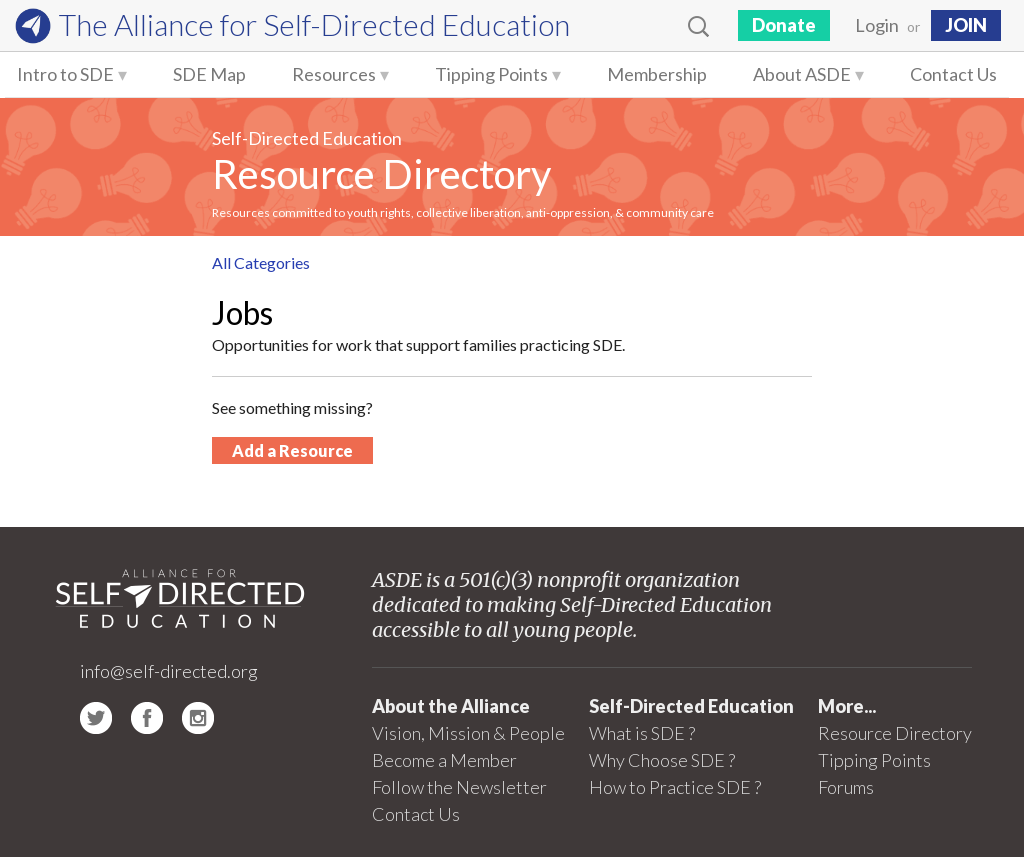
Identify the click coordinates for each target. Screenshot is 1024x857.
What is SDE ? (642, 733)
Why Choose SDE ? (662, 760)
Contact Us (953, 74)
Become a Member (444, 760)
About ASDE (802, 74)
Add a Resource (292, 450)
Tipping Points (491, 74)
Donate (784, 25)
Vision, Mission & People (468, 733)
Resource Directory (381, 174)
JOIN (966, 25)
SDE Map (209, 74)
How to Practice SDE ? (675, 787)
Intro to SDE (65, 74)
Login (877, 25)
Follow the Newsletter (459, 787)
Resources (334, 74)
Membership (657, 74)
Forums (846, 787)
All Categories (261, 262)
